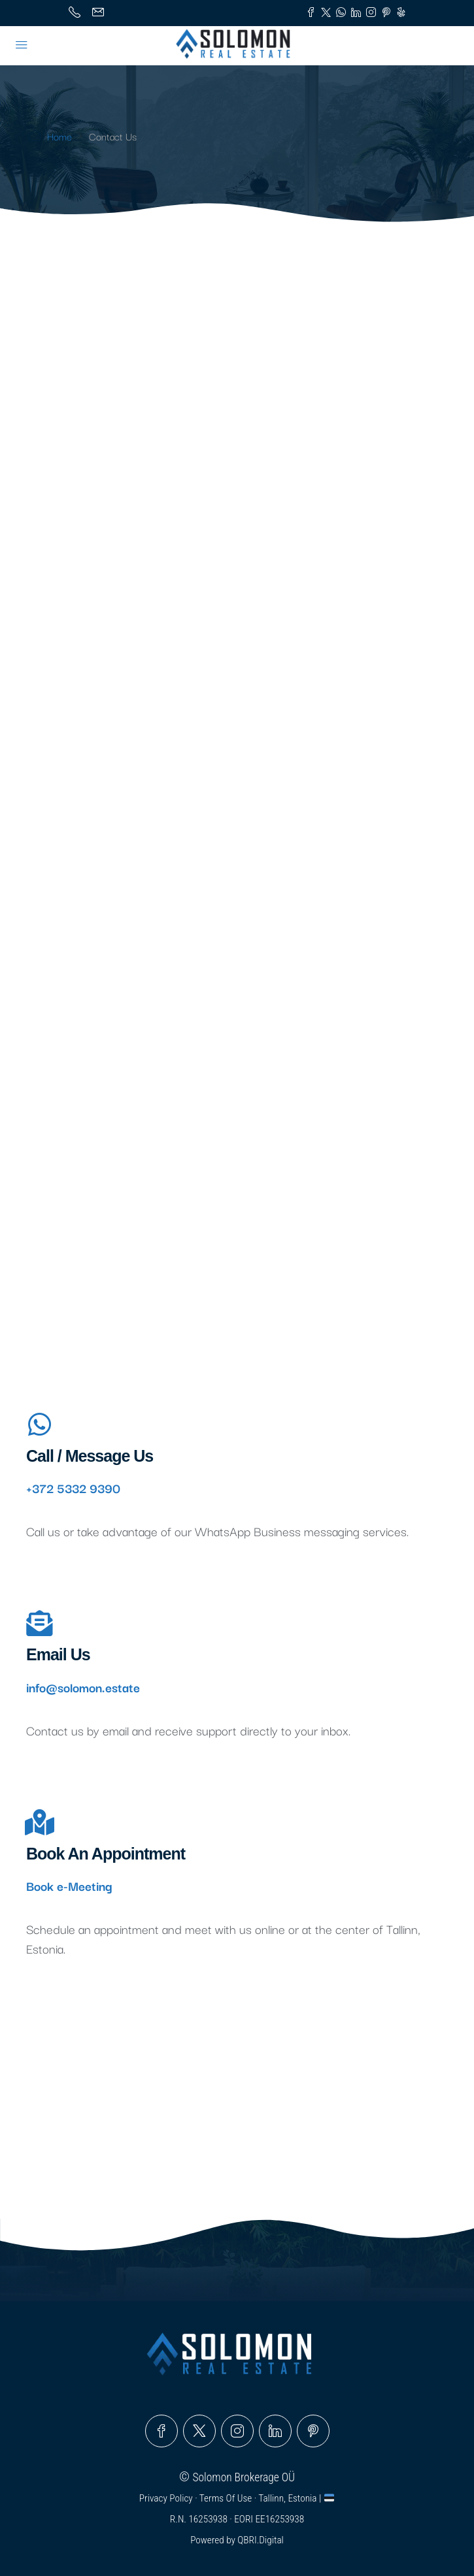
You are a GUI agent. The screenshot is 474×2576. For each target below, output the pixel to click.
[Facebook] (161, 2431)
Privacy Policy (167, 2498)
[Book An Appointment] (39, 1822)
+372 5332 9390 (73, 1488)
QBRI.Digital (260, 2540)
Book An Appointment (105, 1853)
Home (59, 136)
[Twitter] (199, 2431)
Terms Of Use (226, 2498)
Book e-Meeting (69, 1885)
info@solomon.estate (83, 1687)
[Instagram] (237, 2431)
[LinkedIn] (275, 2431)
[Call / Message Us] (39, 1424)
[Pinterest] (313, 2431)
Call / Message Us (89, 1456)
